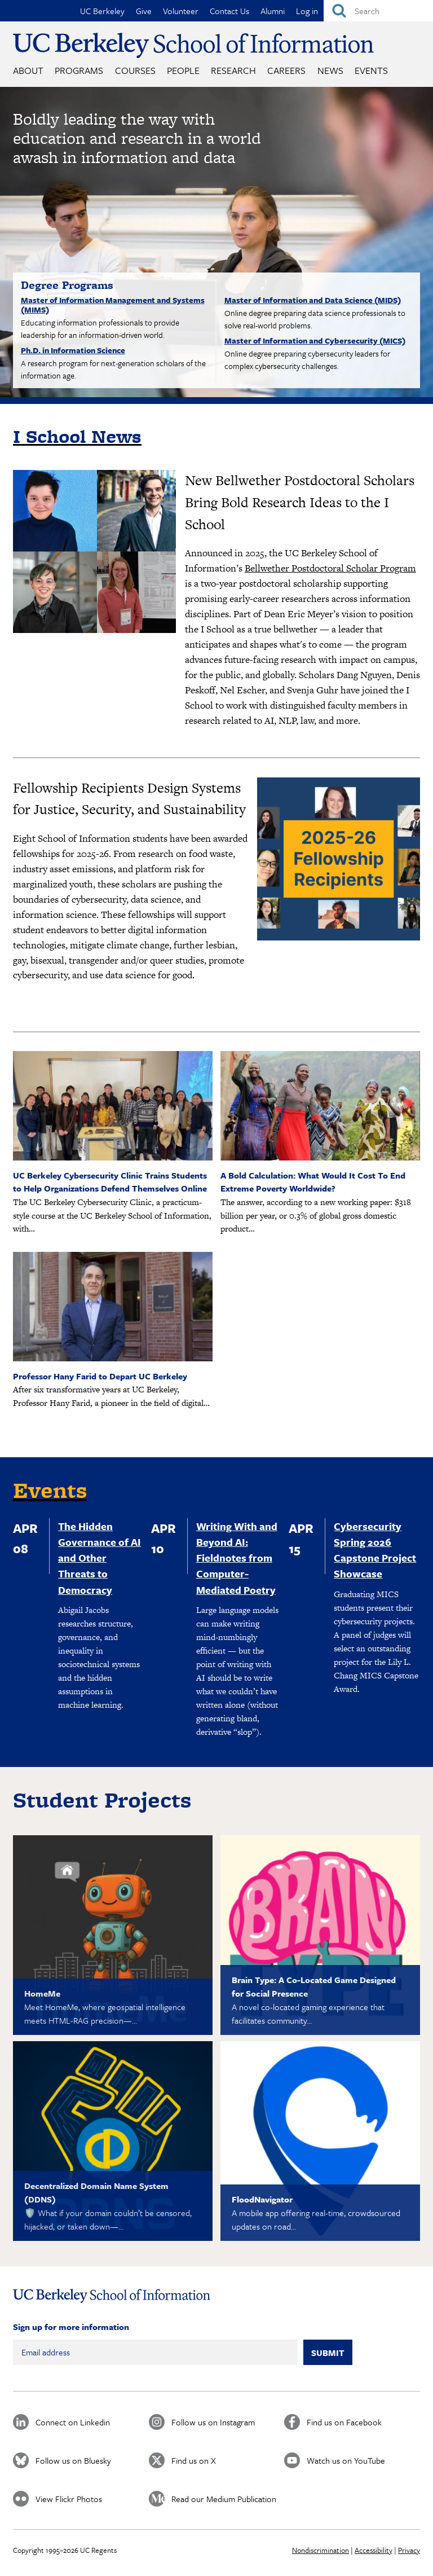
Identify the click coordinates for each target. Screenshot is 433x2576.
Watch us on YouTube (346, 2460)
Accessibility (373, 2550)
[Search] (378, 10)
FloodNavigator (262, 2199)
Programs (79, 70)
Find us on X (193, 2460)
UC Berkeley (102, 11)
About (28, 70)
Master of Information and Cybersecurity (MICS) (314, 340)
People (183, 70)
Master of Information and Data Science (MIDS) (312, 300)
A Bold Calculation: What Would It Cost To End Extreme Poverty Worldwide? (312, 1182)
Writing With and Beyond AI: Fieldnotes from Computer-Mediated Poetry (236, 1558)
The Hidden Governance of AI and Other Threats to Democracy (99, 1558)
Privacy (409, 2550)
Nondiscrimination (320, 2550)
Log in (307, 11)
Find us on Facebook (344, 2422)
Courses (135, 70)
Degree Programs (67, 285)
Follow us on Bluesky (73, 2460)
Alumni (272, 11)
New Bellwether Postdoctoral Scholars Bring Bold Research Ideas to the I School (299, 502)
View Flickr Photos (69, 2499)
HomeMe (42, 1993)
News (330, 70)
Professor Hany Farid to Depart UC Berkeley (100, 1376)
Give (144, 11)
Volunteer (180, 11)
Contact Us (229, 11)
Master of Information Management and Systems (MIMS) (113, 304)
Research (233, 70)
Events (371, 70)
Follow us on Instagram (213, 2422)
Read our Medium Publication (223, 2499)
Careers (286, 70)
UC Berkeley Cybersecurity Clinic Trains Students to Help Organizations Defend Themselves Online (110, 1182)
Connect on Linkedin (73, 2422)
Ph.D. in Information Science (73, 350)
